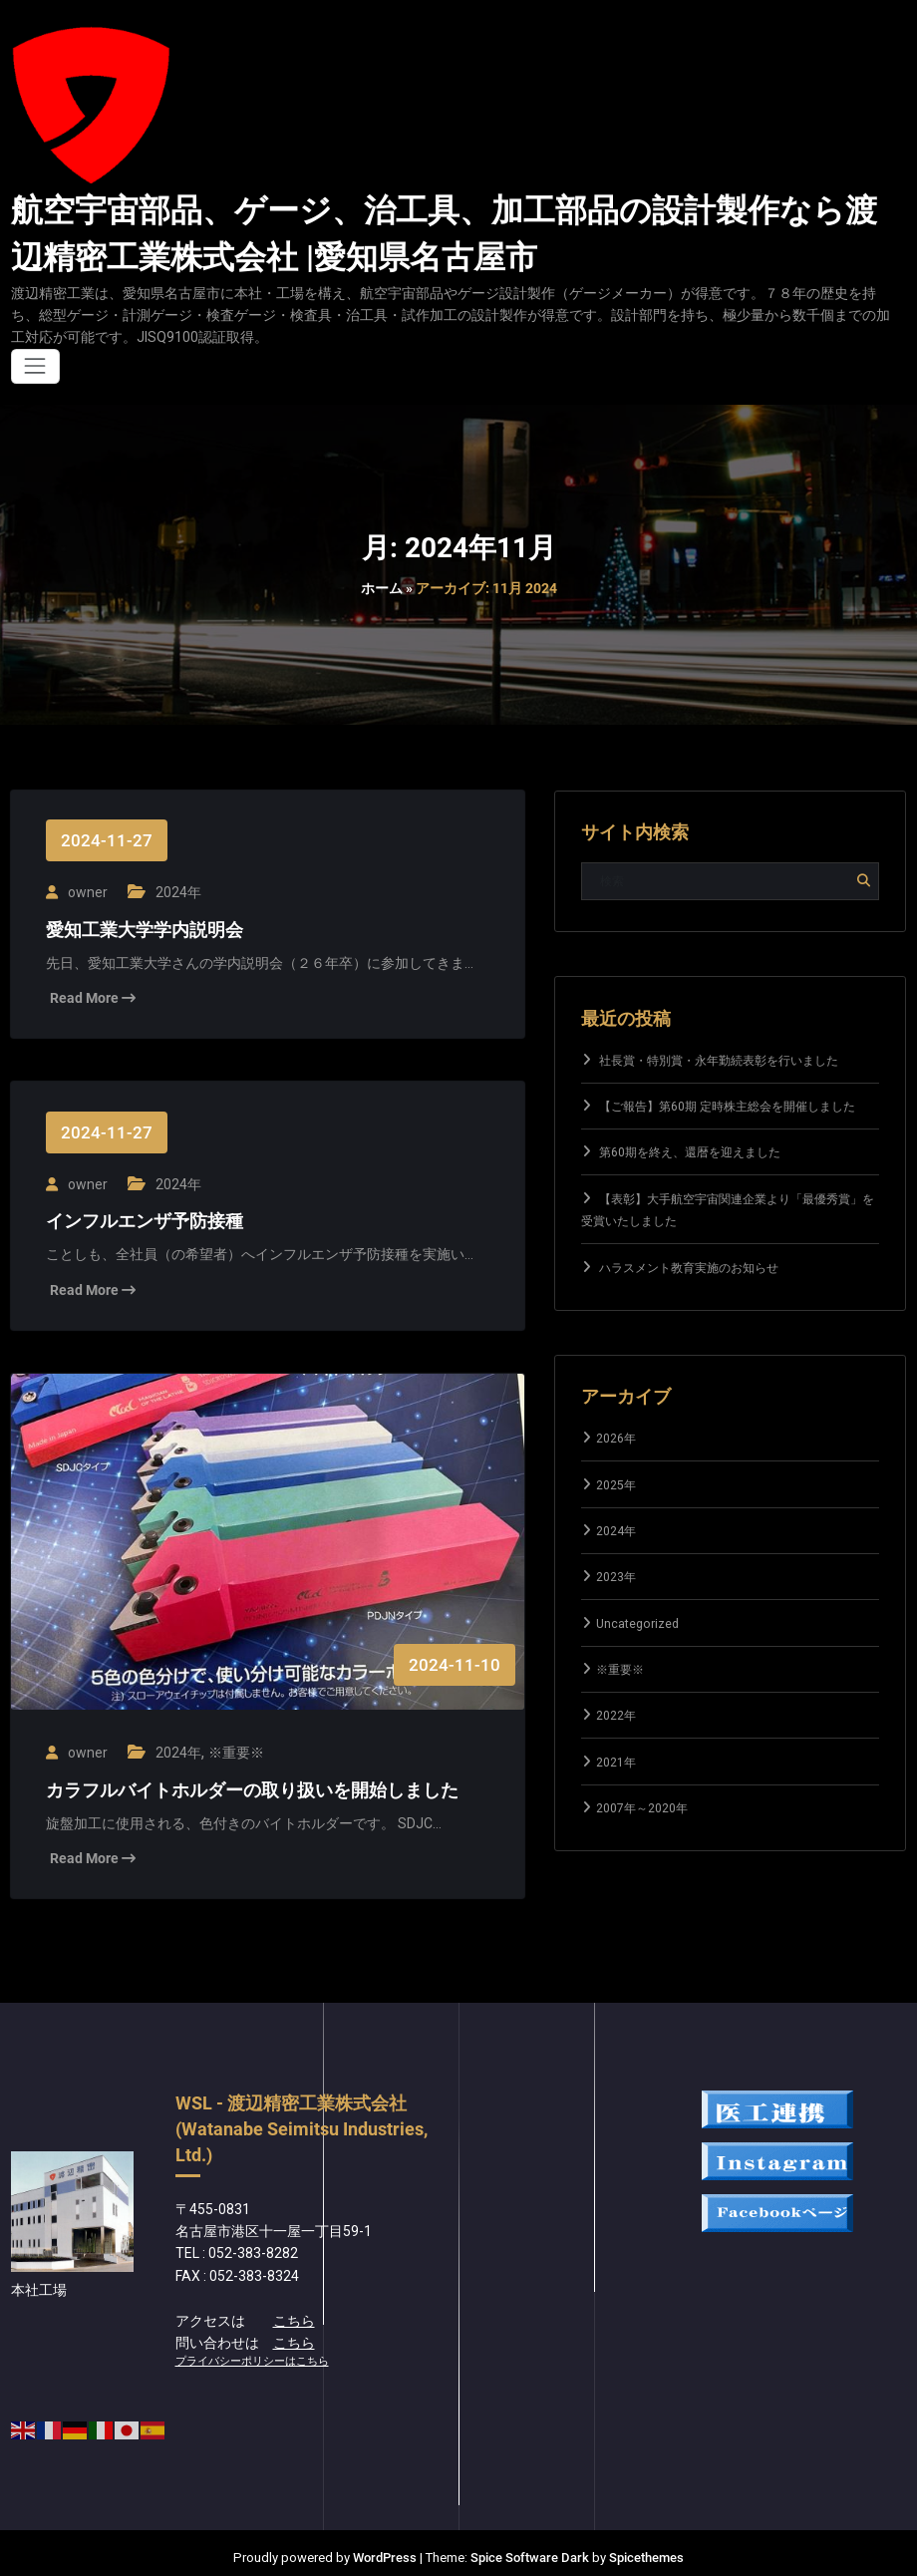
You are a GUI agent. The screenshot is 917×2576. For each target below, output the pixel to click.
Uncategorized (637, 1624)
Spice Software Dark (529, 2548)
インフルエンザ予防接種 (144, 1215)
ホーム (382, 588)
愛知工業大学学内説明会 (144, 927)
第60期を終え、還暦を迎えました (689, 1152)
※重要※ (233, 1745)
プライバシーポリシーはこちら (252, 2352)
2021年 (616, 1763)
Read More (93, 995)
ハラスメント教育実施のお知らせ (688, 1268)
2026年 (616, 1439)
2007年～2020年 (642, 1808)
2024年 (176, 890)
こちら (294, 2311)
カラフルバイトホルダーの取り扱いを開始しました (252, 1780)
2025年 (616, 1485)
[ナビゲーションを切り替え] (35, 366)
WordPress (385, 2548)
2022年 (616, 1716)
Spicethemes (646, 2548)
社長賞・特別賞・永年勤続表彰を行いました (718, 1061)
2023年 (616, 1577)
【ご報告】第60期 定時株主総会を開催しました (727, 1107)
